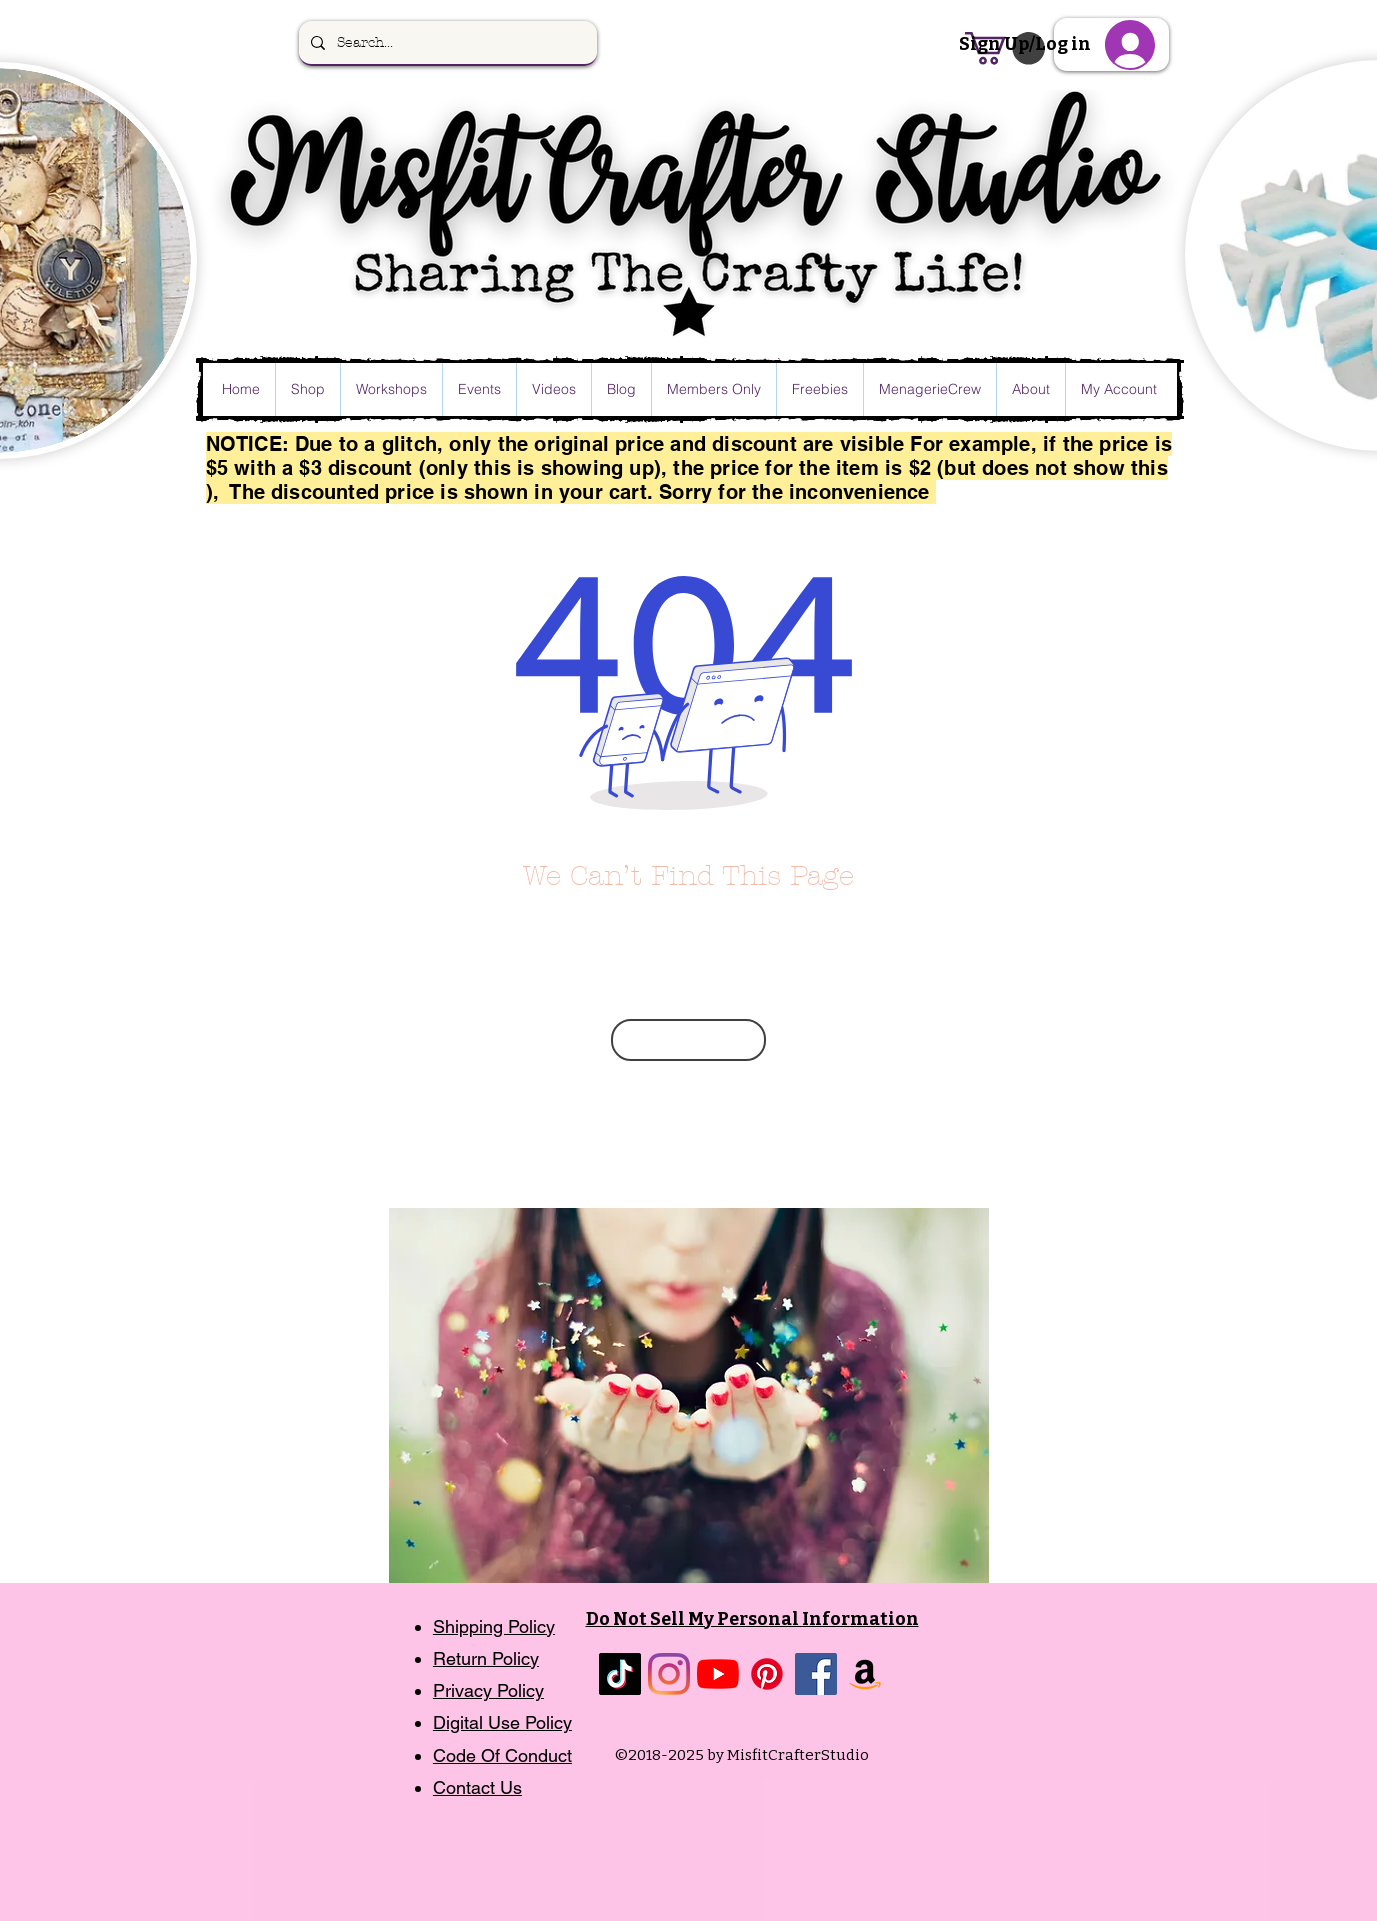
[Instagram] (669, 1674)
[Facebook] (816, 1674)
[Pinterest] (767, 1674)
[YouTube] (718, 1674)
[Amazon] (865, 1674)
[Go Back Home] (688, 1040)
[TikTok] (620, 1674)
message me (781, 1085)
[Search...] (446, 42)
